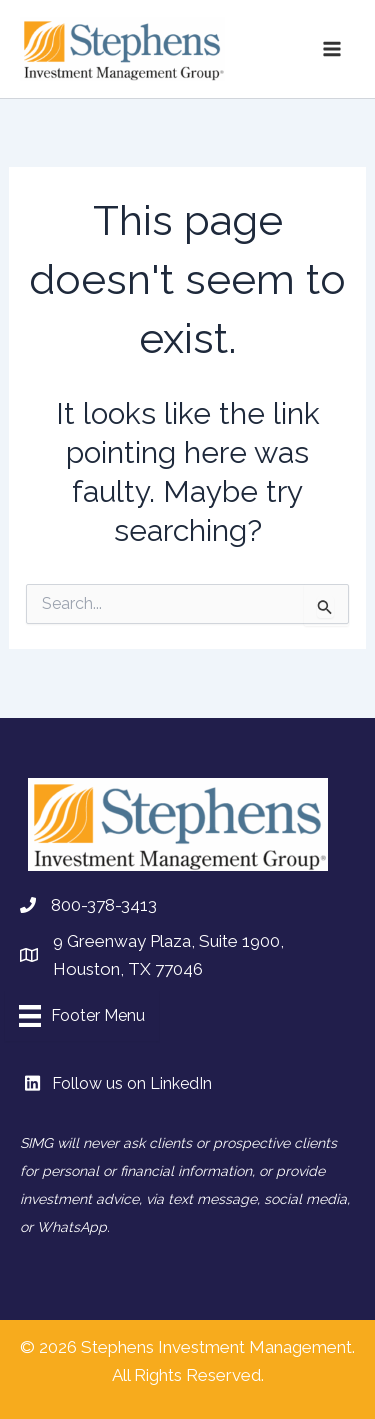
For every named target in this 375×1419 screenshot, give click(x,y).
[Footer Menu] (82, 1016)
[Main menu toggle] (333, 49)
